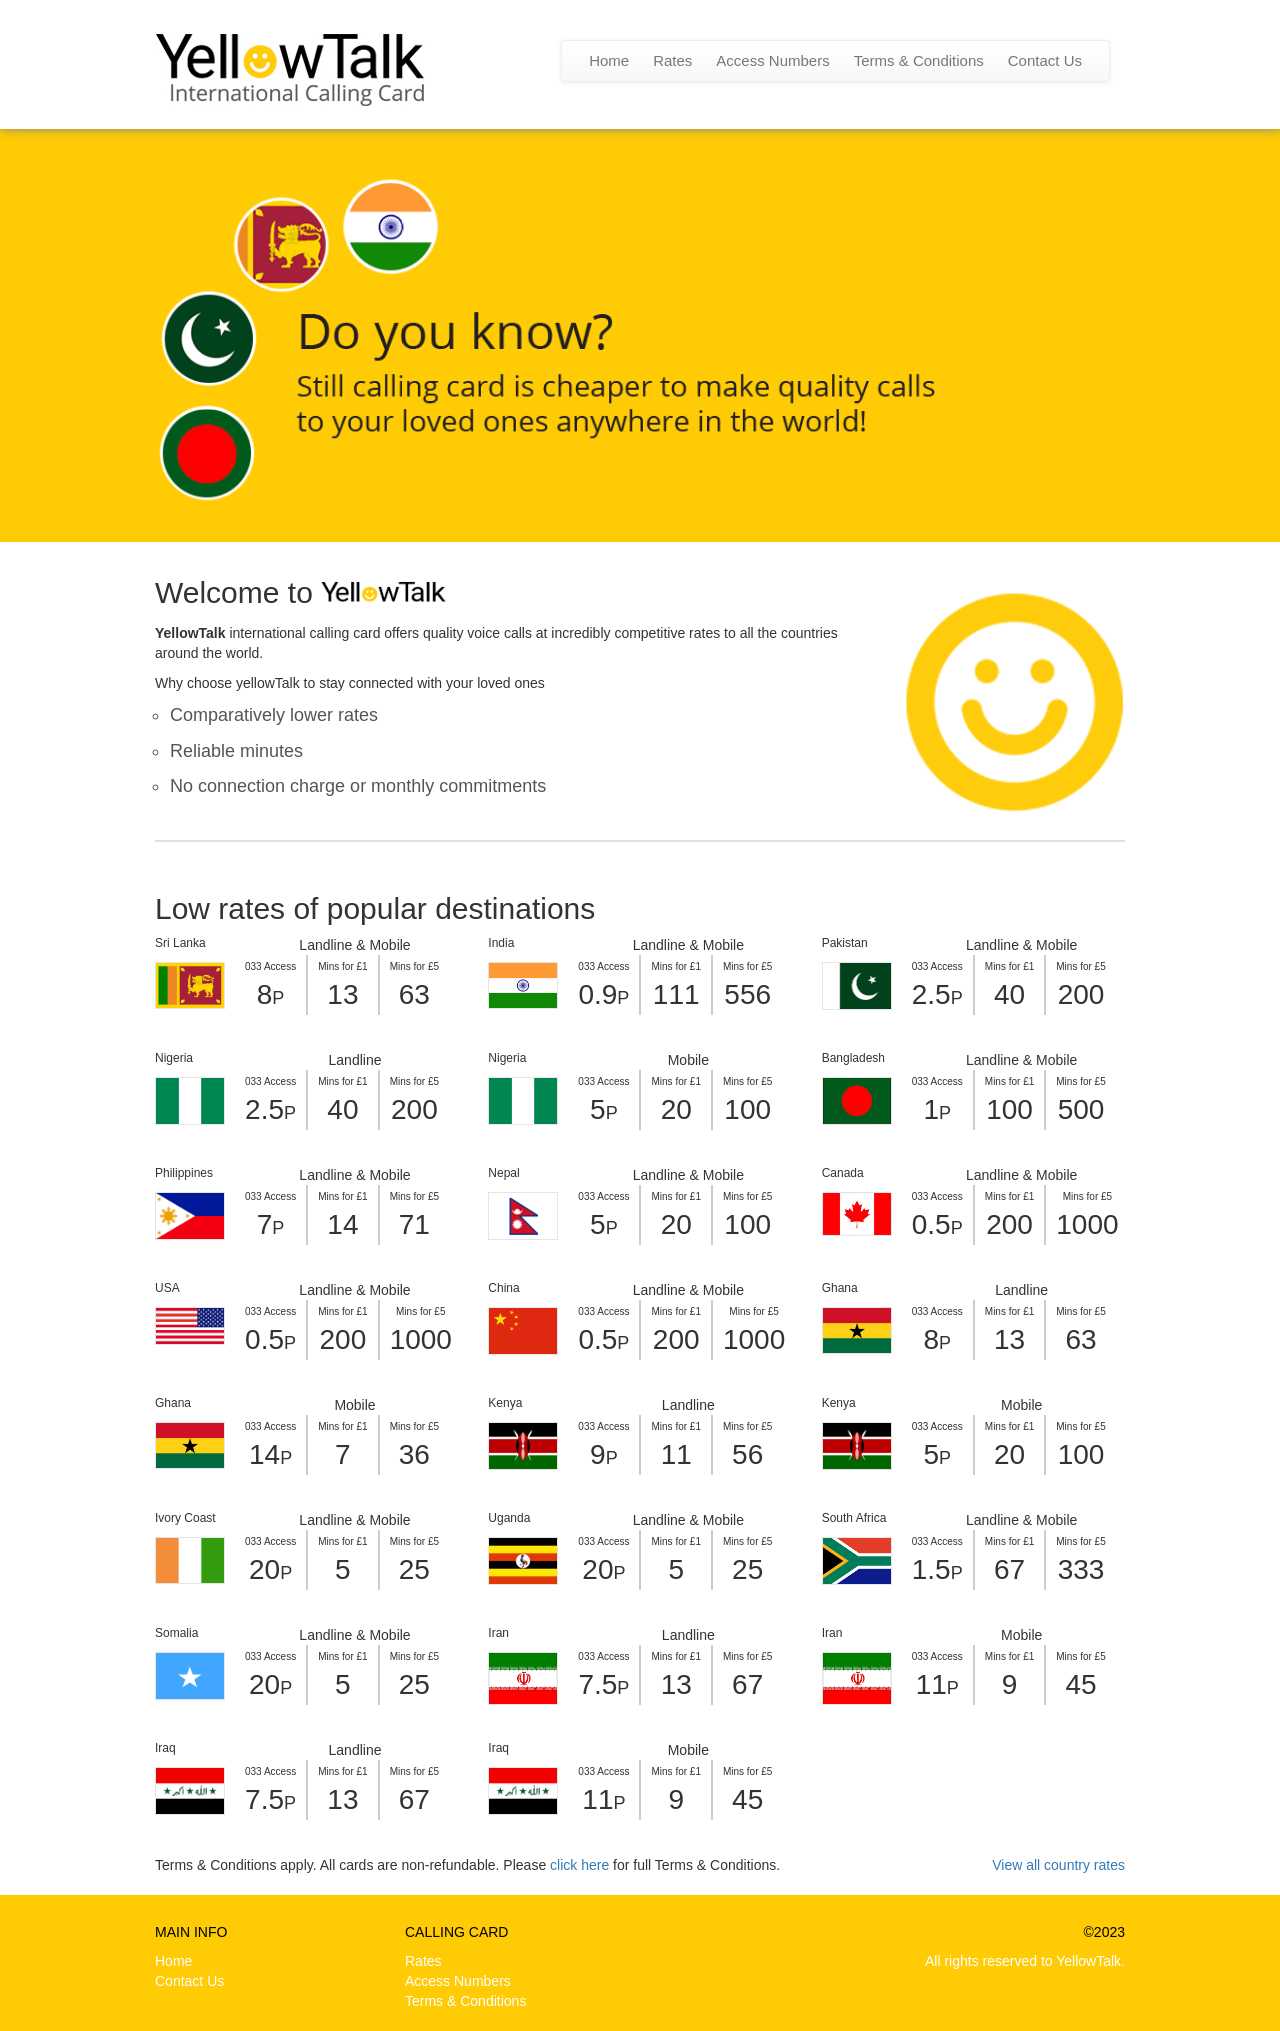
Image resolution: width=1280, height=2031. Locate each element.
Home (609, 60)
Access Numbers (772, 60)
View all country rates (1058, 1865)
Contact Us (1045, 60)
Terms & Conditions (919, 60)
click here (579, 1865)
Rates (672, 60)
